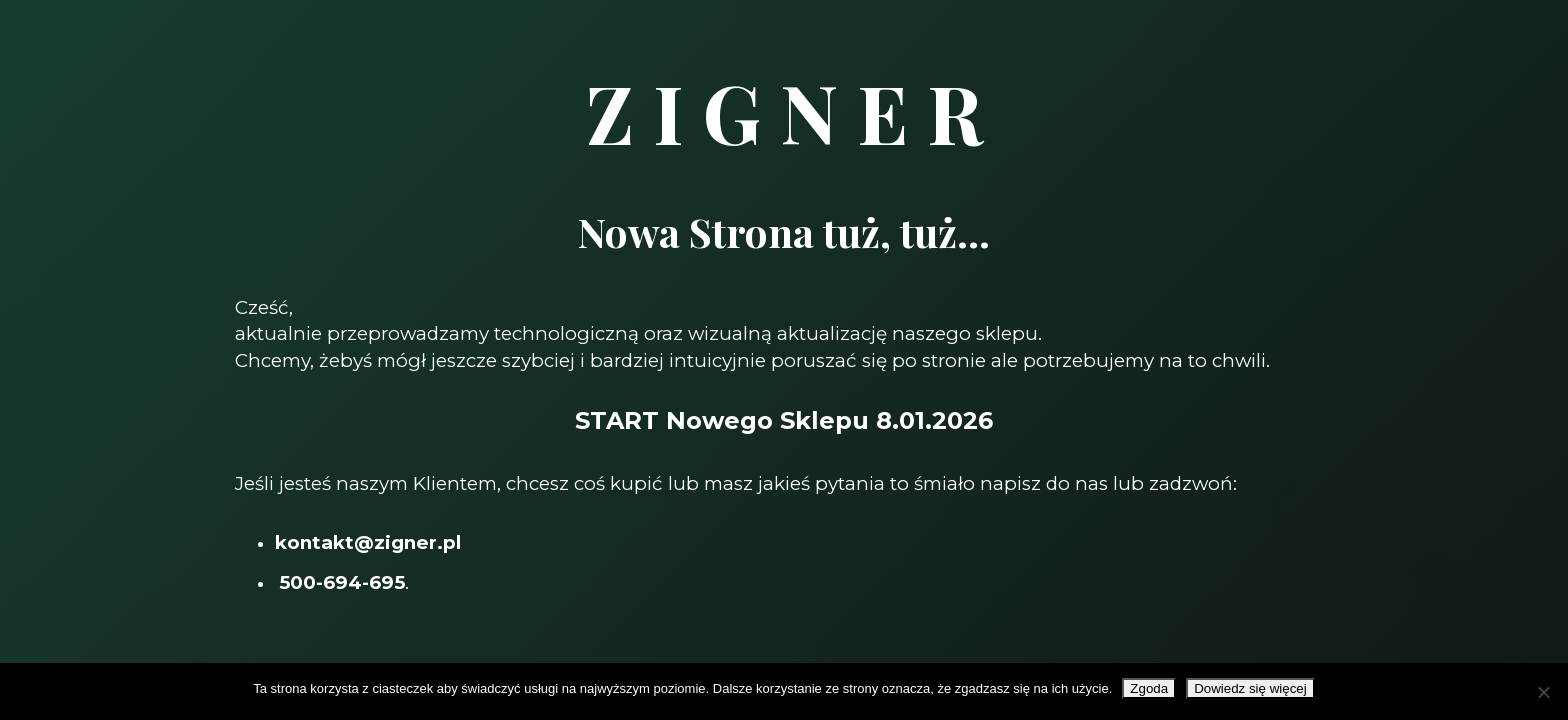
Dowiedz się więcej (1250, 688)
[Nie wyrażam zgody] (1543, 692)
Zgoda (1149, 688)
